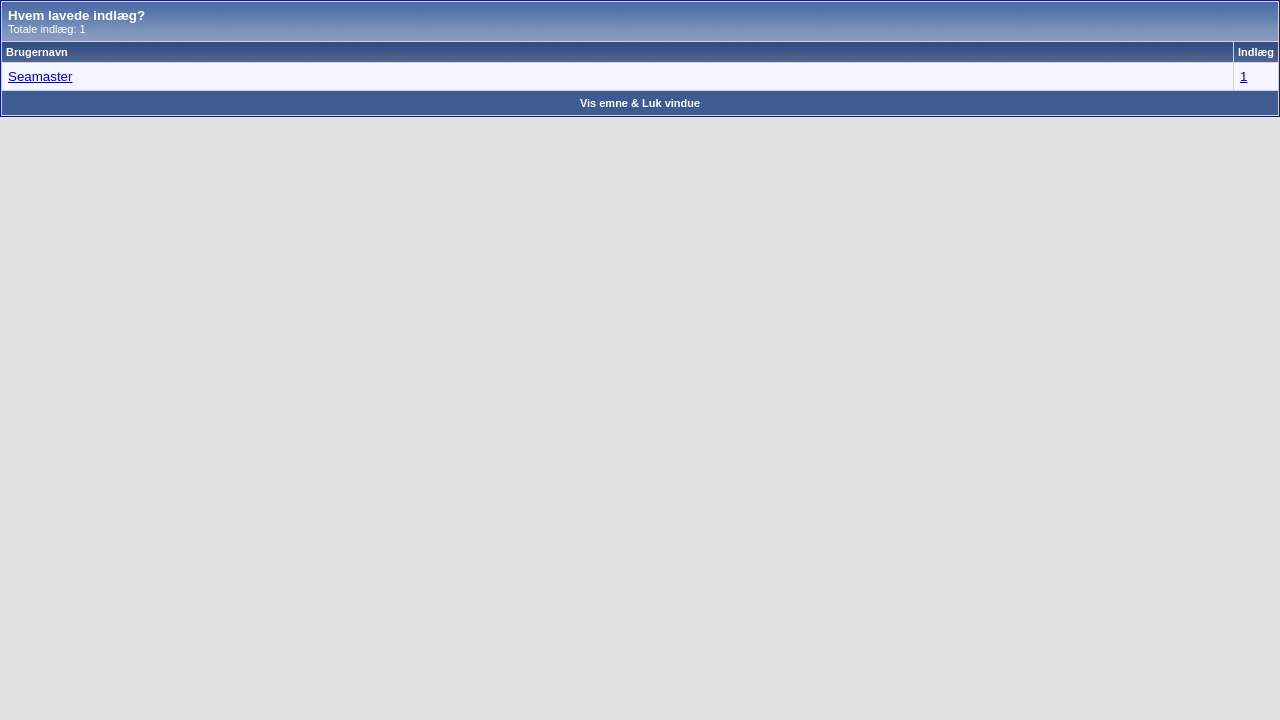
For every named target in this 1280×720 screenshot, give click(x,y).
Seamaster (40, 76)
